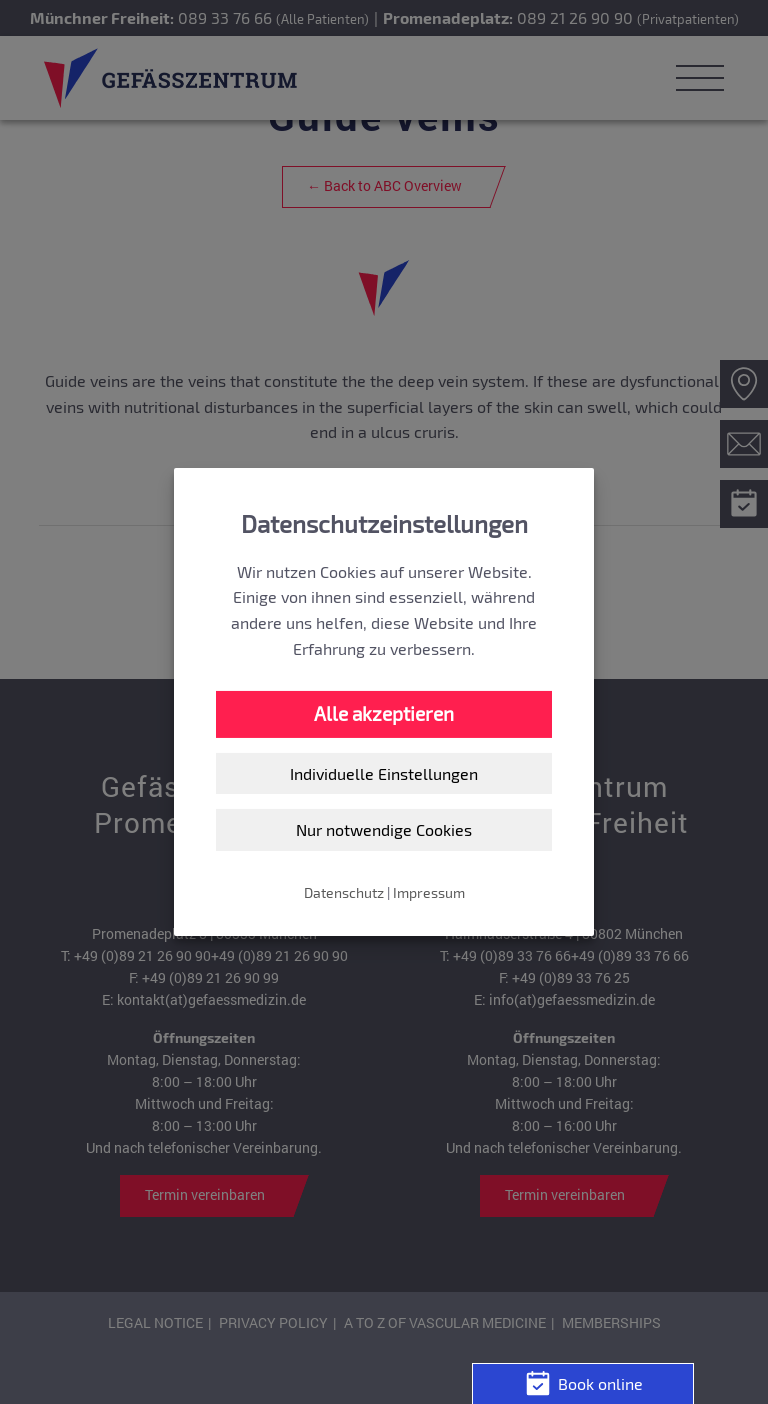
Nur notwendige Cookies (384, 829)
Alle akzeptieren (384, 713)
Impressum (429, 892)
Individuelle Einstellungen (384, 773)
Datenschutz (344, 892)
